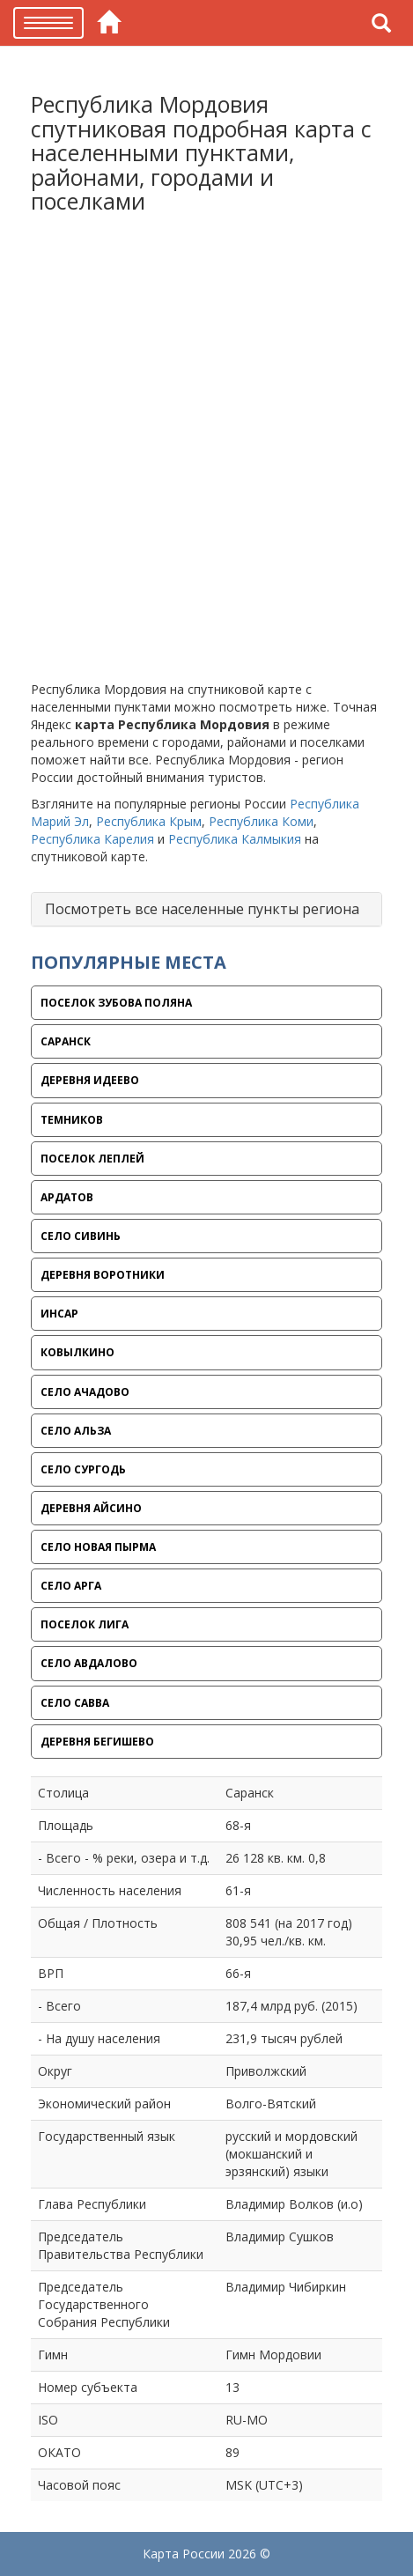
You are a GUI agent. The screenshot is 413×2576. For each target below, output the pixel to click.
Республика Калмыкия (234, 838)
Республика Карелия (92, 838)
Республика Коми (261, 821)
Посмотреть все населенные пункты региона (202, 909)
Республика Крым (149, 821)
